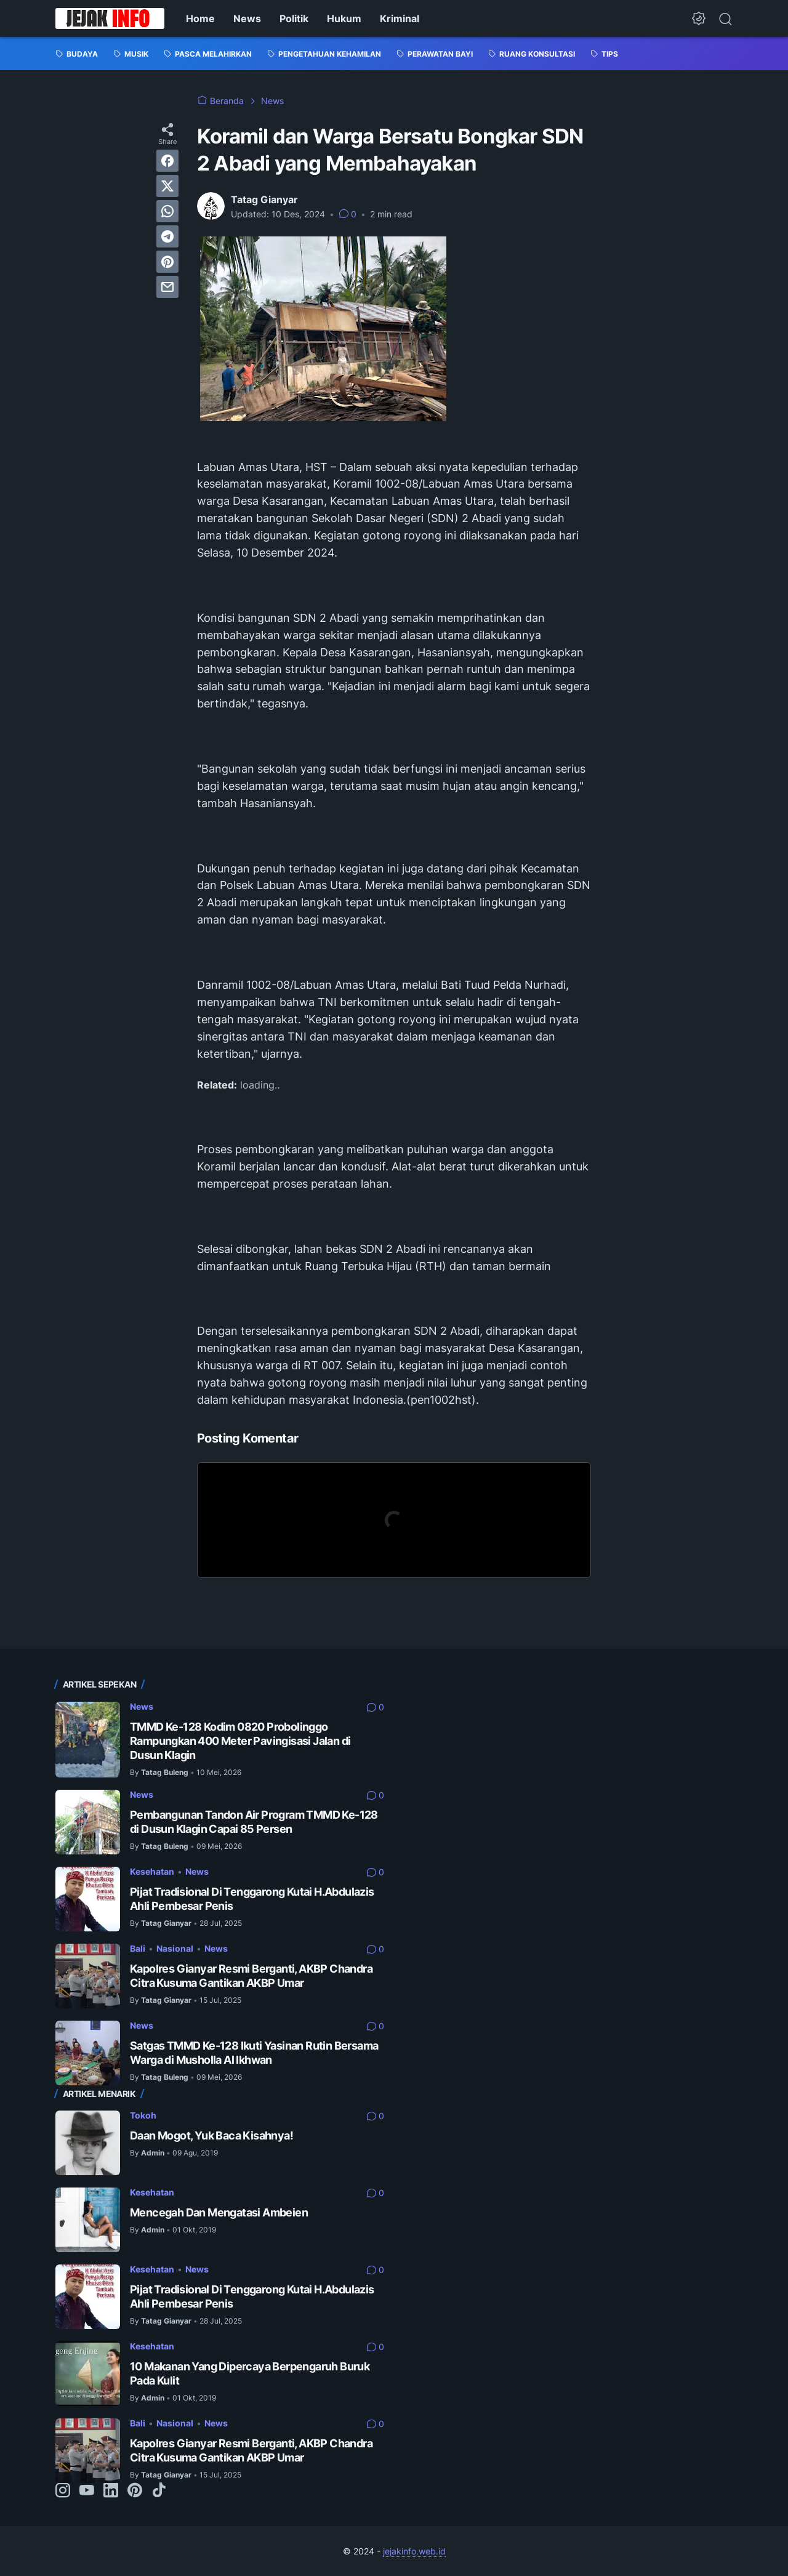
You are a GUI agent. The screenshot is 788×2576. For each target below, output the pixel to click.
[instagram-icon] (62, 2491)
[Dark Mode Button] (698, 18)
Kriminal (399, 18)
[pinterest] (167, 262)
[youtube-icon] (86, 2491)
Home (200, 18)
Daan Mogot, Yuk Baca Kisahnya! (211, 2135)
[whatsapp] (167, 211)
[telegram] (167, 236)
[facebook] (167, 161)
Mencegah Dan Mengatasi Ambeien (219, 2212)
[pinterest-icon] (134, 2491)
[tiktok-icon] (158, 2491)
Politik (293, 18)
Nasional (174, 1948)
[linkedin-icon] (110, 2491)
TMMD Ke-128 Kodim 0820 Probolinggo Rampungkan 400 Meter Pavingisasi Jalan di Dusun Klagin (240, 1740)
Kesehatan (152, 1871)
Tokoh (143, 2115)
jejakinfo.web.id (414, 2551)
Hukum (344, 18)
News (247, 18)
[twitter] (167, 186)
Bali (137, 1948)
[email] (167, 287)
